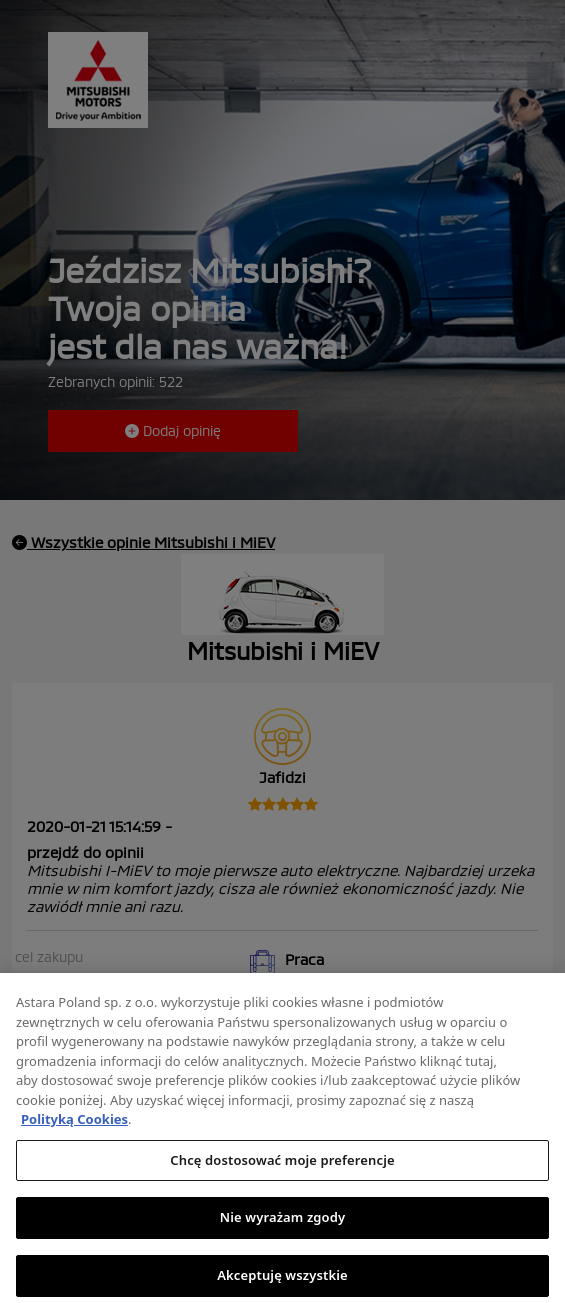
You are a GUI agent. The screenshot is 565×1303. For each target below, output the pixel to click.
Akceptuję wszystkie (282, 1281)
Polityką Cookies (74, 1125)
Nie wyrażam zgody (283, 1223)
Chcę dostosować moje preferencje (282, 1166)
